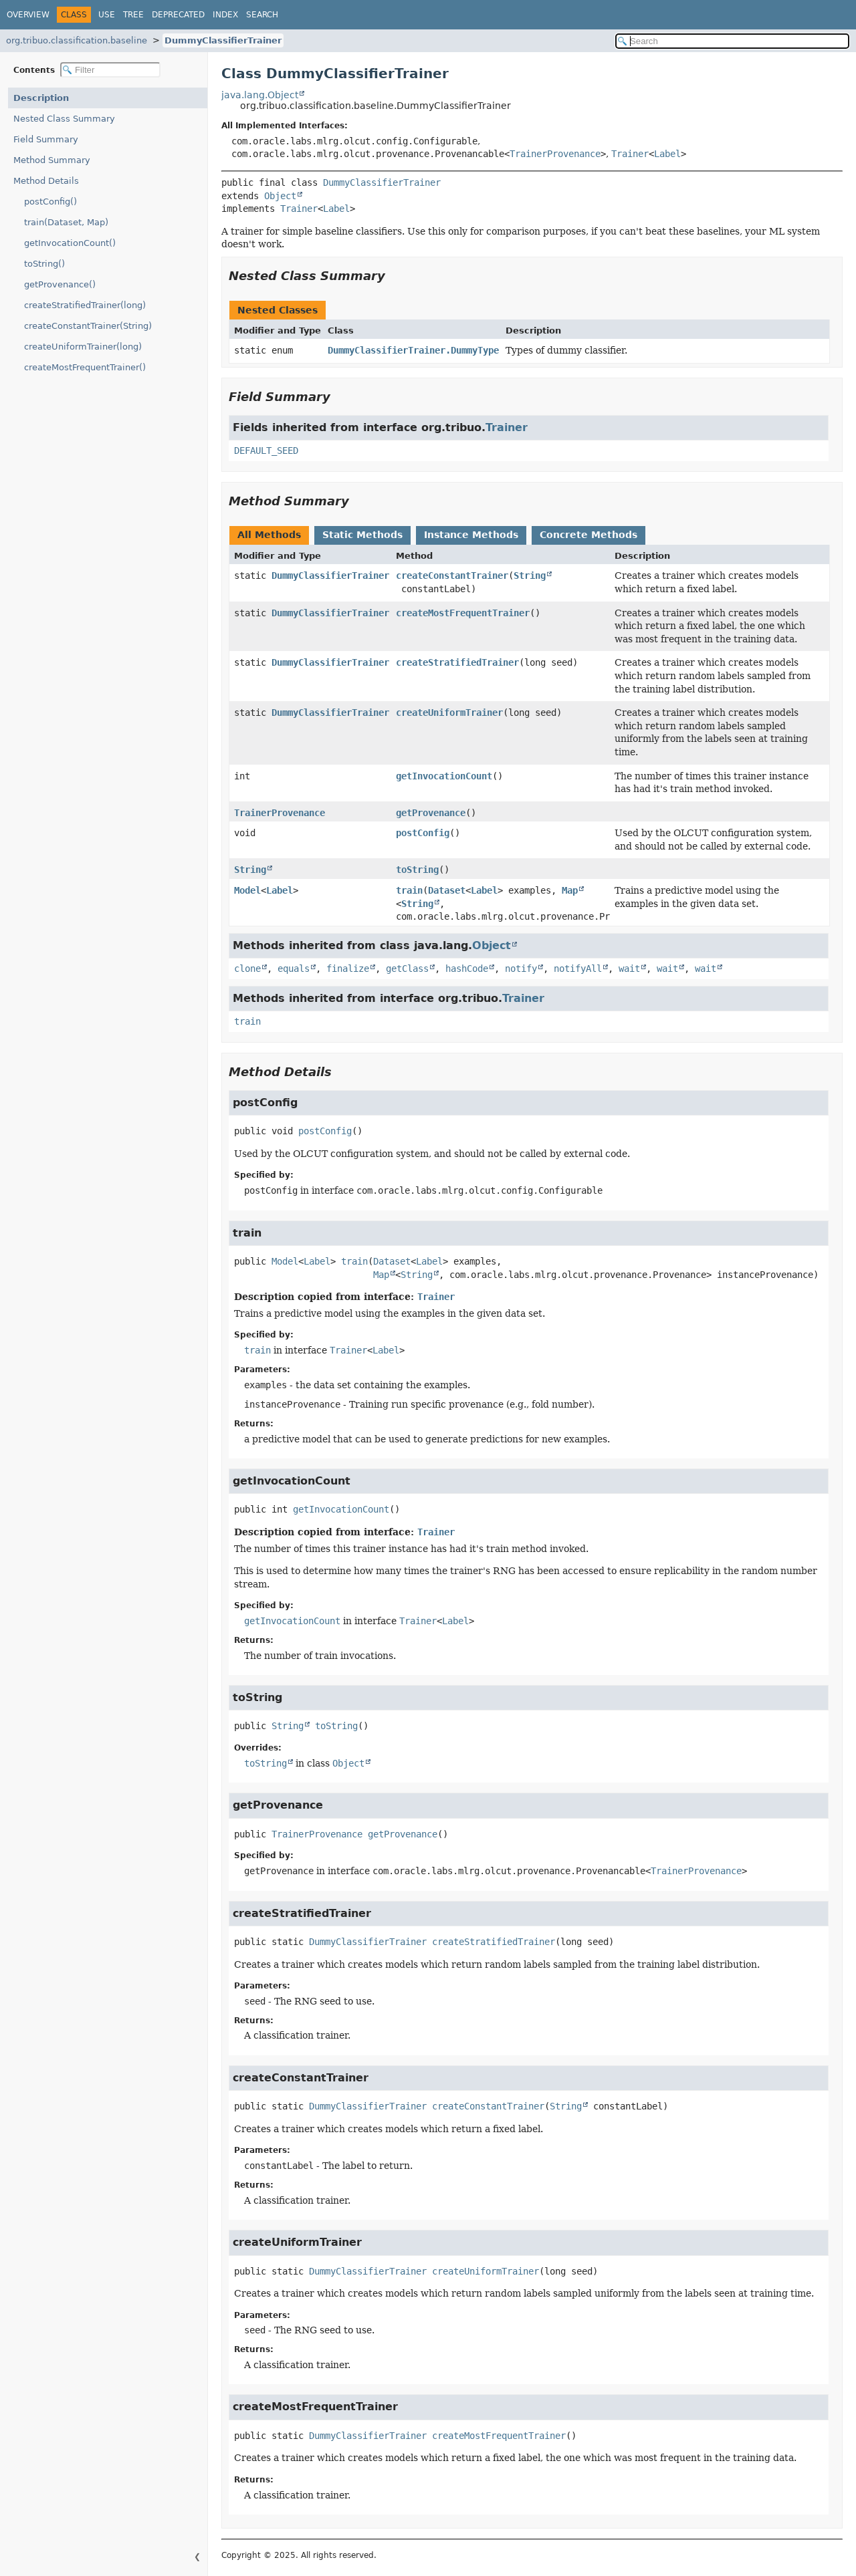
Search (262, 14)
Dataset (446, 890)
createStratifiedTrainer (457, 662)
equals (294, 968)
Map (570, 890)
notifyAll (578, 968)
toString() (44, 264)
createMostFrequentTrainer (463, 613)
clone (247, 968)
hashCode (466, 968)
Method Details (46, 181)
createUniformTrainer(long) (83, 347)
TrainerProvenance (555, 153)
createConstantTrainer (452, 575)
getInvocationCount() (70, 243)
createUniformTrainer (449, 712)
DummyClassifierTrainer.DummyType (413, 350)
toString (417, 869)
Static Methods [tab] (362, 534)
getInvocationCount (444, 776)
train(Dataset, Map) (66, 222)
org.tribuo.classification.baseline (76, 40)
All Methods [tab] (269, 534)
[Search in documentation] (732, 41)
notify (521, 968)
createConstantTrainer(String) (88, 326)
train (409, 890)
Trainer (630, 153)
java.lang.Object (259, 95)
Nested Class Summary (64, 119)
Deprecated (178, 14)
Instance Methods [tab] (471, 534)
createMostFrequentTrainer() (85, 367)
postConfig (422, 832)
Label (667, 153)
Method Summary (51, 160)
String (530, 575)
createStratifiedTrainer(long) (85, 305)
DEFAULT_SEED (266, 450)
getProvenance (430, 812)
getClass (407, 968)
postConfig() (50, 202)
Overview (28, 14)
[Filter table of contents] (110, 70)
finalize (347, 968)
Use (106, 14)
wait (629, 968)
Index (225, 14)
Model (247, 890)
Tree (133, 14)
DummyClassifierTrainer (223, 40)
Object (280, 195)
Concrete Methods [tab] (588, 534)
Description (41, 98)
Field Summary (45, 139)
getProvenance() (60, 284)
